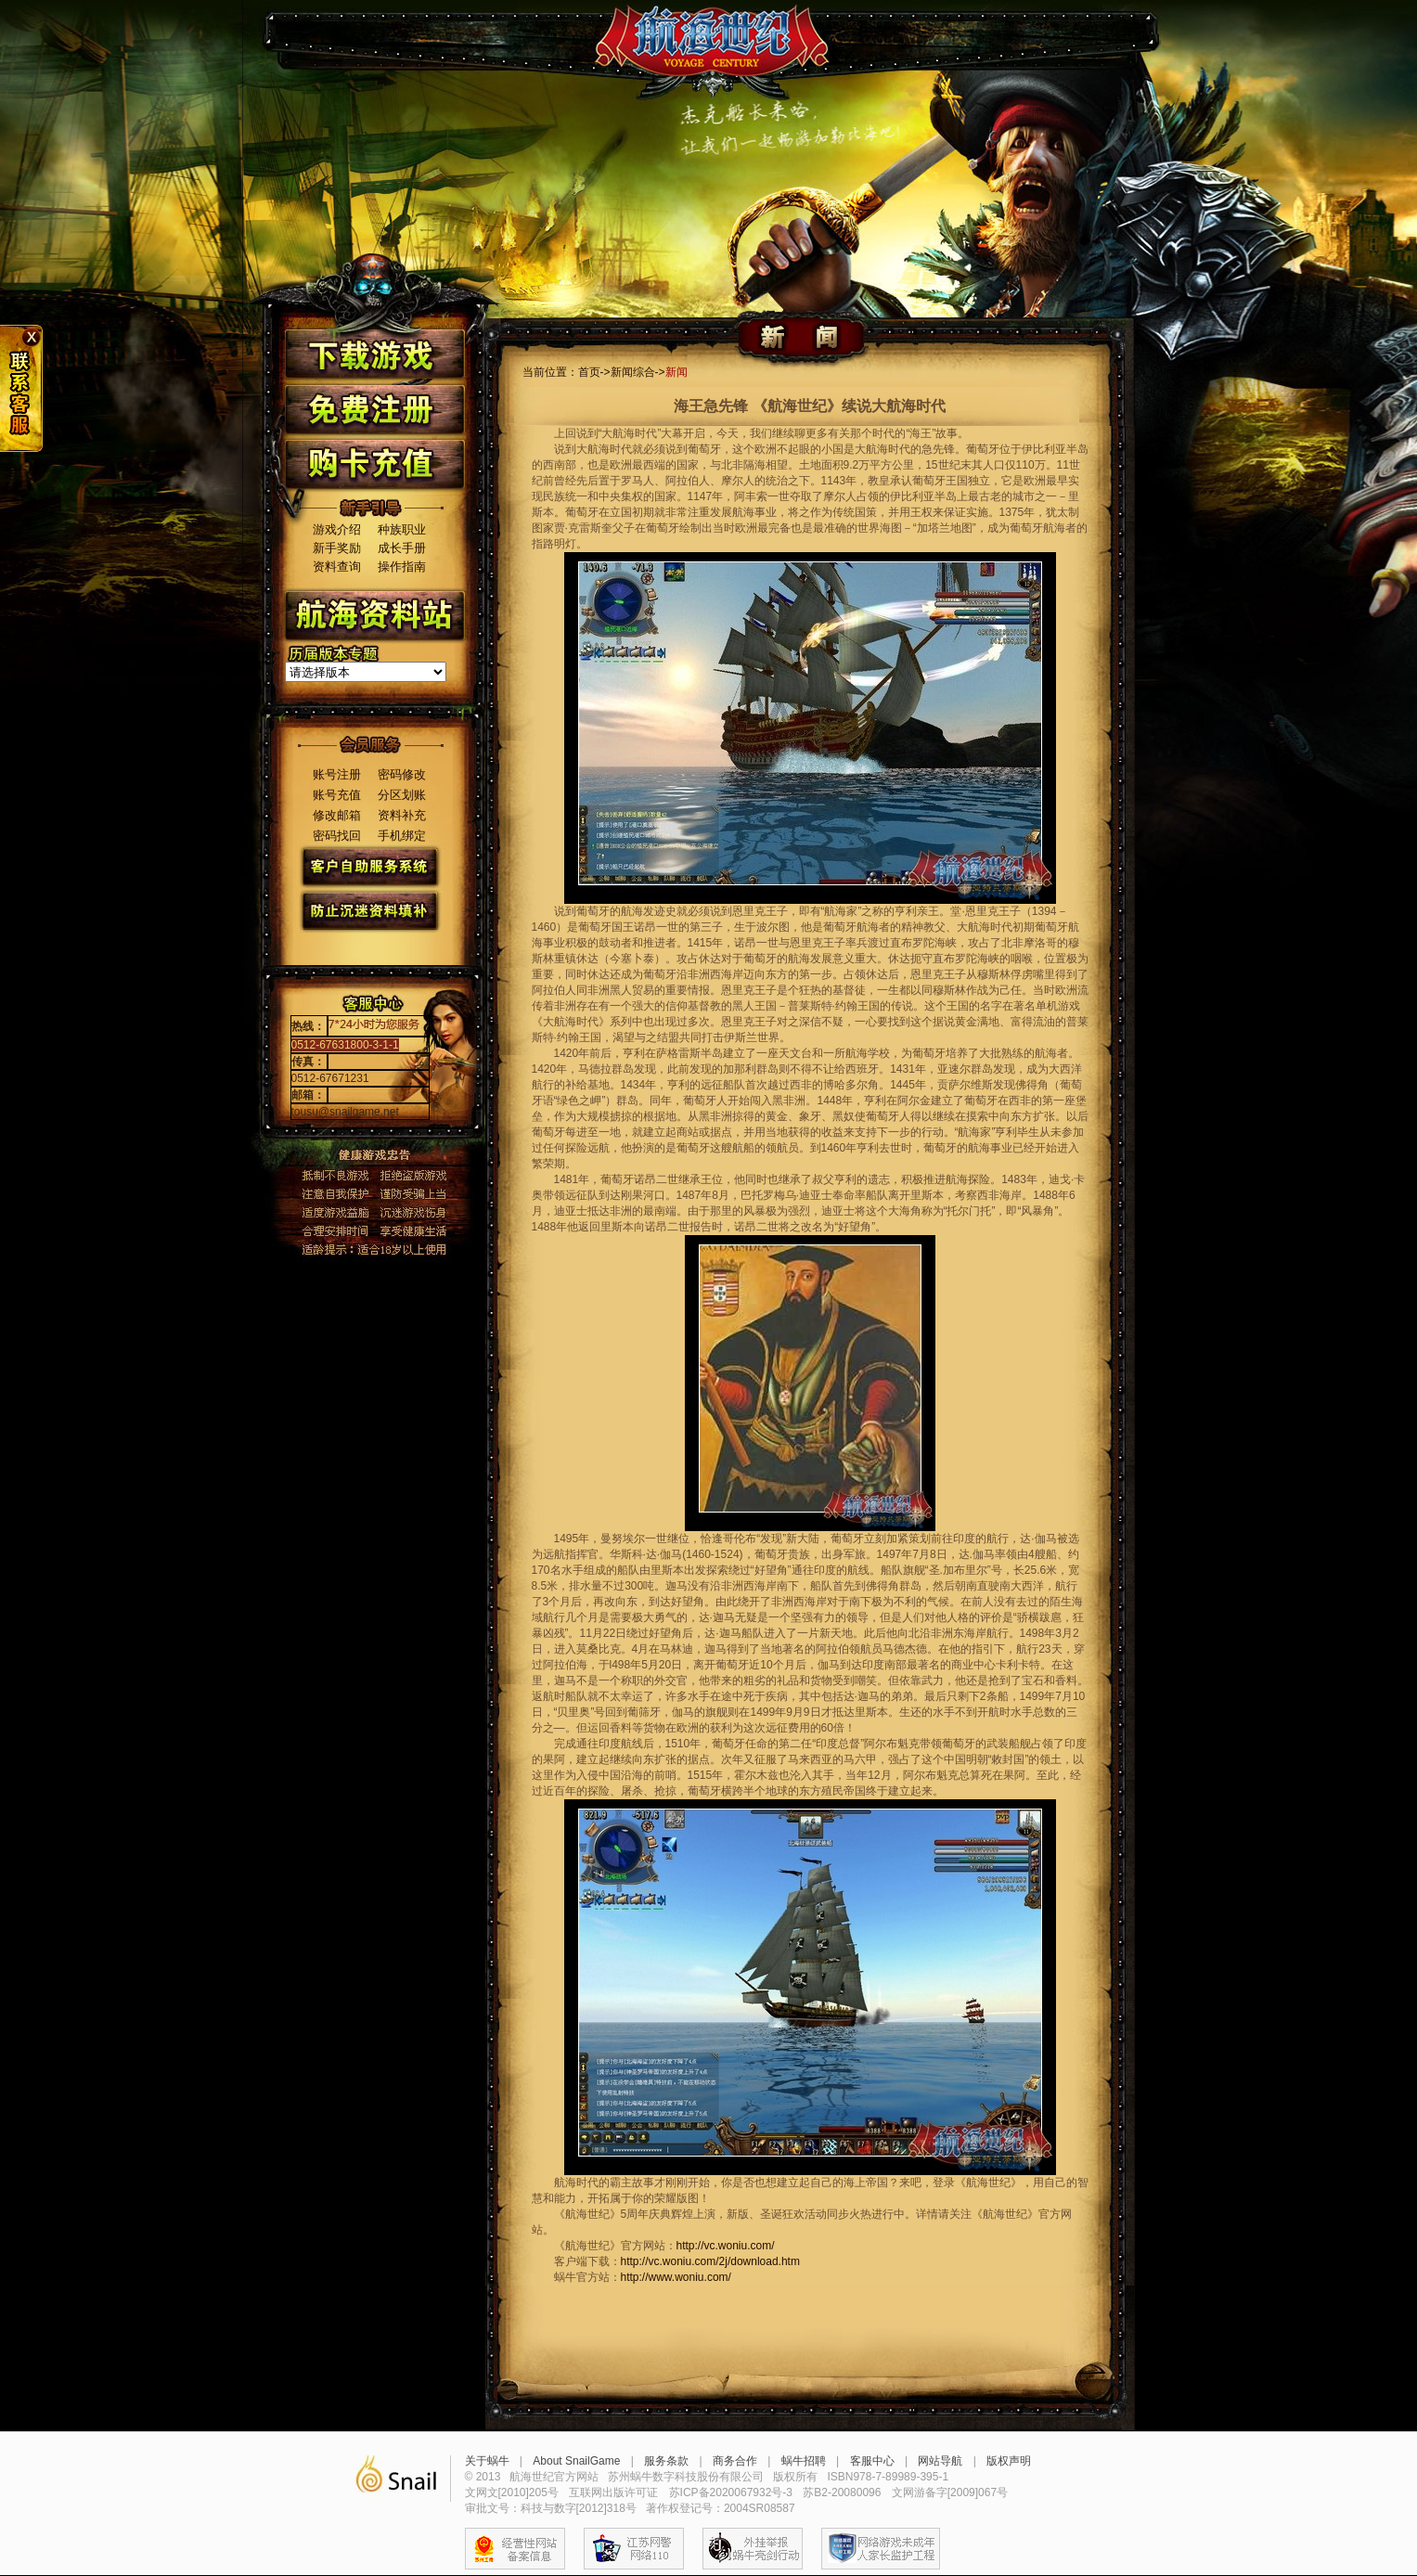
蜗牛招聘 (803, 2460)
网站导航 (940, 2460)
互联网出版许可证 (613, 2492)
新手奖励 (337, 548)
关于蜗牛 (487, 2460)
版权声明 (1008, 2460)
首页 (589, 372)
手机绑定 (402, 836)
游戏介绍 (337, 529)
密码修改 (402, 774)
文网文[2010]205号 (512, 2492)
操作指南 (402, 566)
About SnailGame (576, 2460)
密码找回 (337, 836)
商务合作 (735, 2460)
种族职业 (402, 529)
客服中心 (872, 2460)
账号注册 (337, 774)
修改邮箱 (337, 815)
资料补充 (402, 815)
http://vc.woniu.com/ (725, 2245)
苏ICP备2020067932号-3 (730, 2492)
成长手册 (402, 548)
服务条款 (666, 2460)
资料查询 (337, 566)
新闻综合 (633, 372)
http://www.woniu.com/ (676, 2277)
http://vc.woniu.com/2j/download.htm (710, 2261)
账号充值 (337, 795)
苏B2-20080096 (842, 2492)
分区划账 (402, 795)
